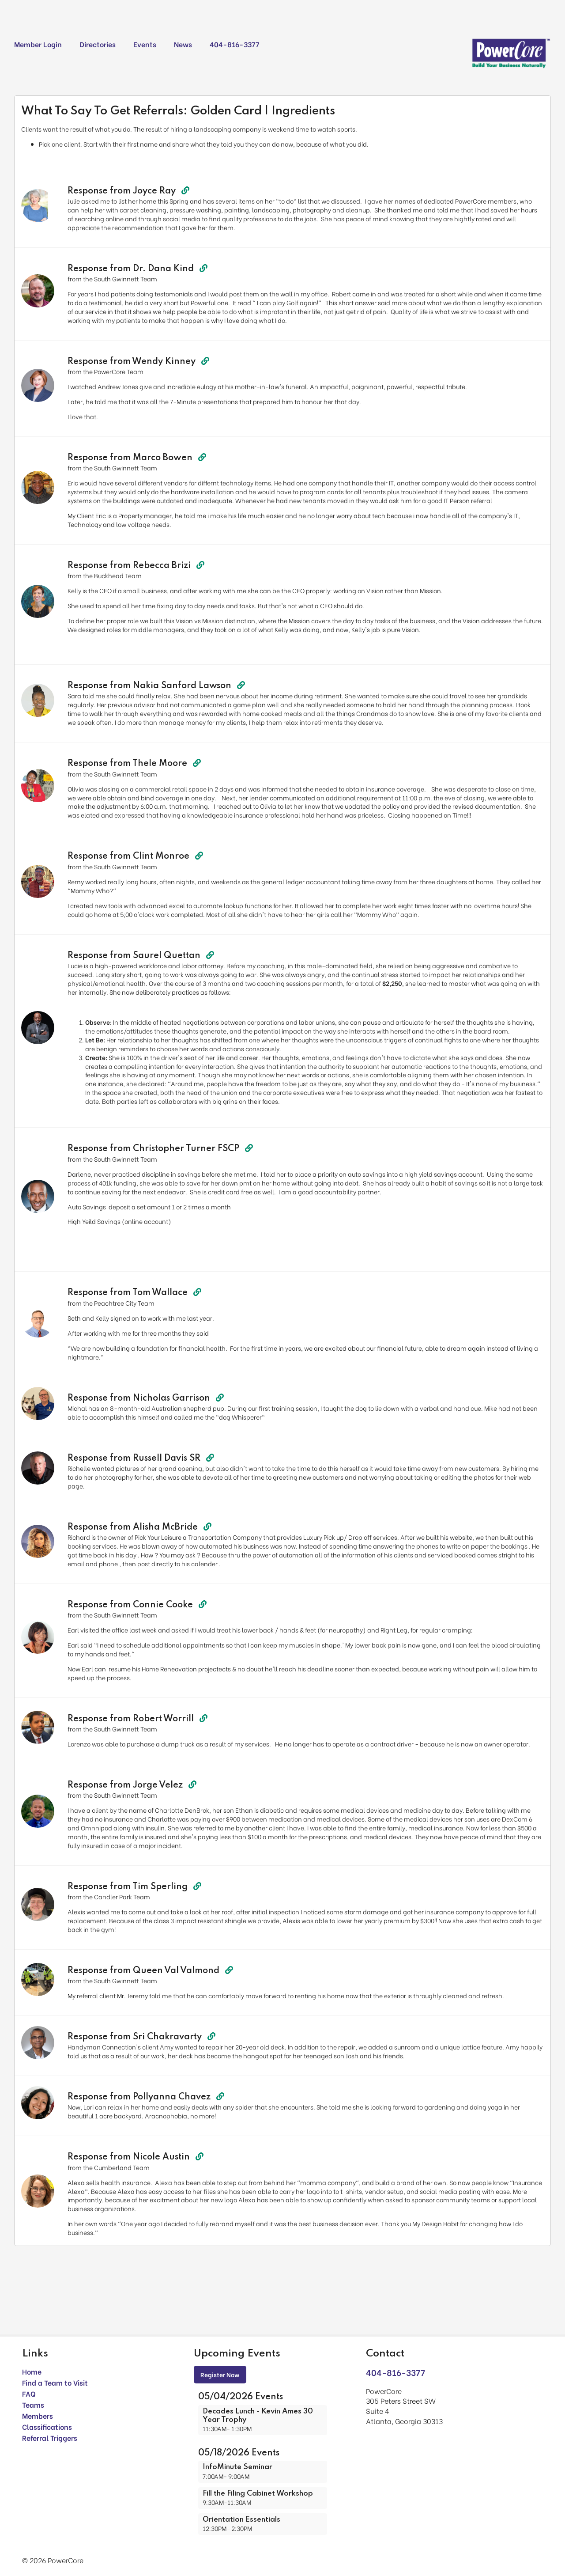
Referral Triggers (49, 2437)
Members (37, 2415)
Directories (97, 44)
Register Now (220, 2374)
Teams (33, 2404)
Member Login (38, 44)
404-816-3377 (234, 44)
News (183, 44)
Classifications (47, 2426)
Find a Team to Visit (55, 2382)
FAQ (29, 2393)
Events (144, 44)
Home (31, 2371)
